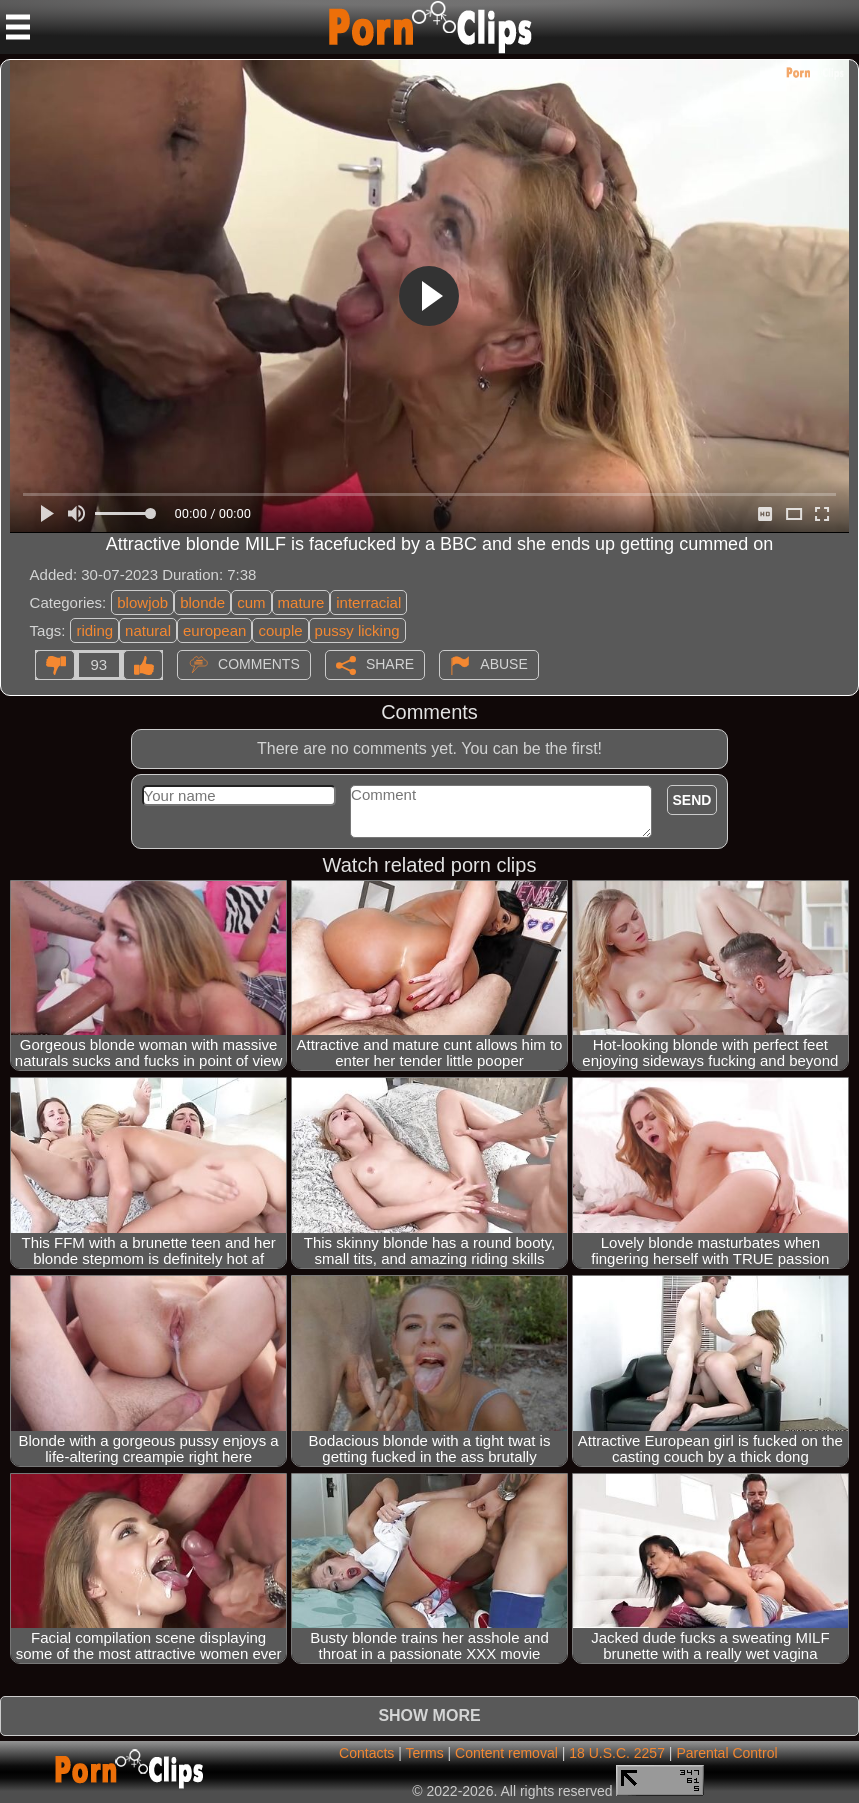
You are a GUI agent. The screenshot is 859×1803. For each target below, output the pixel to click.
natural (148, 630)
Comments (259, 664)
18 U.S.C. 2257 (617, 1753)
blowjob (142, 602)
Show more (429, 1715)
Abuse (503, 664)
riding (94, 630)
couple (280, 630)
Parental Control (726, 1753)
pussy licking (357, 630)
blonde (202, 602)
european (214, 630)
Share (390, 664)
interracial (368, 602)
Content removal (506, 1753)
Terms (425, 1753)
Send (692, 800)
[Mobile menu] (18, 27)
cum (251, 602)
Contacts (366, 1753)
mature (301, 602)
